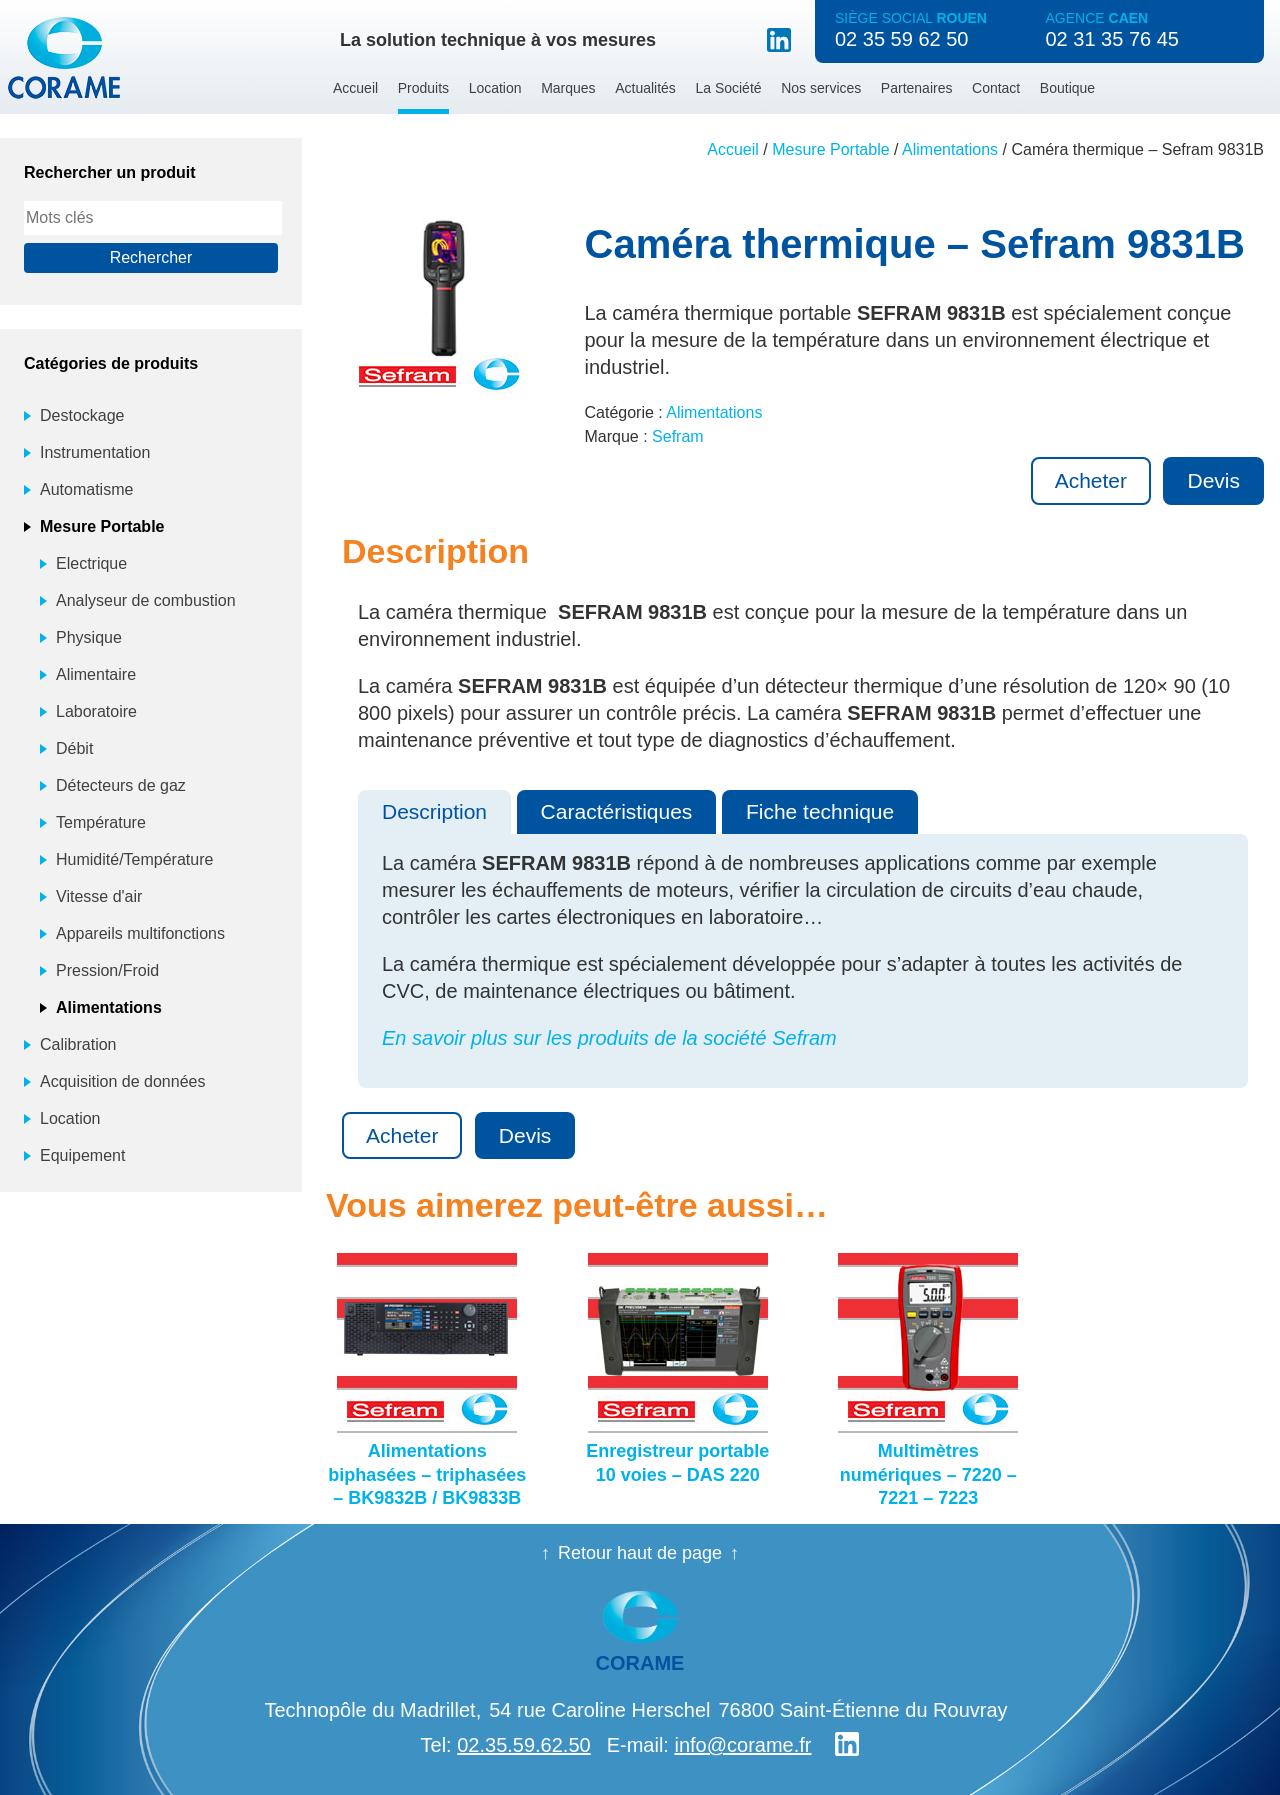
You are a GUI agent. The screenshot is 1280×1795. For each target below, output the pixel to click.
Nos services (821, 88)
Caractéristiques (617, 811)
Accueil (355, 88)
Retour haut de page (640, 1553)
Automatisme (86, 489)
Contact (996, 88)
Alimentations (950, 149)
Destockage (82, 415)
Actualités (645, 88)
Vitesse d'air (99, 896)
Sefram (678, 436)
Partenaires (917, 88)
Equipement (82, 1155)
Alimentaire (96, 674)
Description (434, 811)
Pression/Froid (107, 970)
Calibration (78, 1044)
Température (101, 822)
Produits (423, 88)
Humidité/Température (134, 859)
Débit (74, 748)
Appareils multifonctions (140, 933)
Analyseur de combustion (146, 600)
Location (495, 88)
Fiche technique (820, 811)
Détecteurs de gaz (121, 785)
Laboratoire (96, 711)
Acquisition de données (122, 1081)
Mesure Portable (830, 149)
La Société (728, 88)
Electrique (91, 563)
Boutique (1067, 88)
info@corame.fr (742, 1745)
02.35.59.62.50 (523, 1745)
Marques (568, 88)
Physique (89, 637)
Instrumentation (95, 452)
